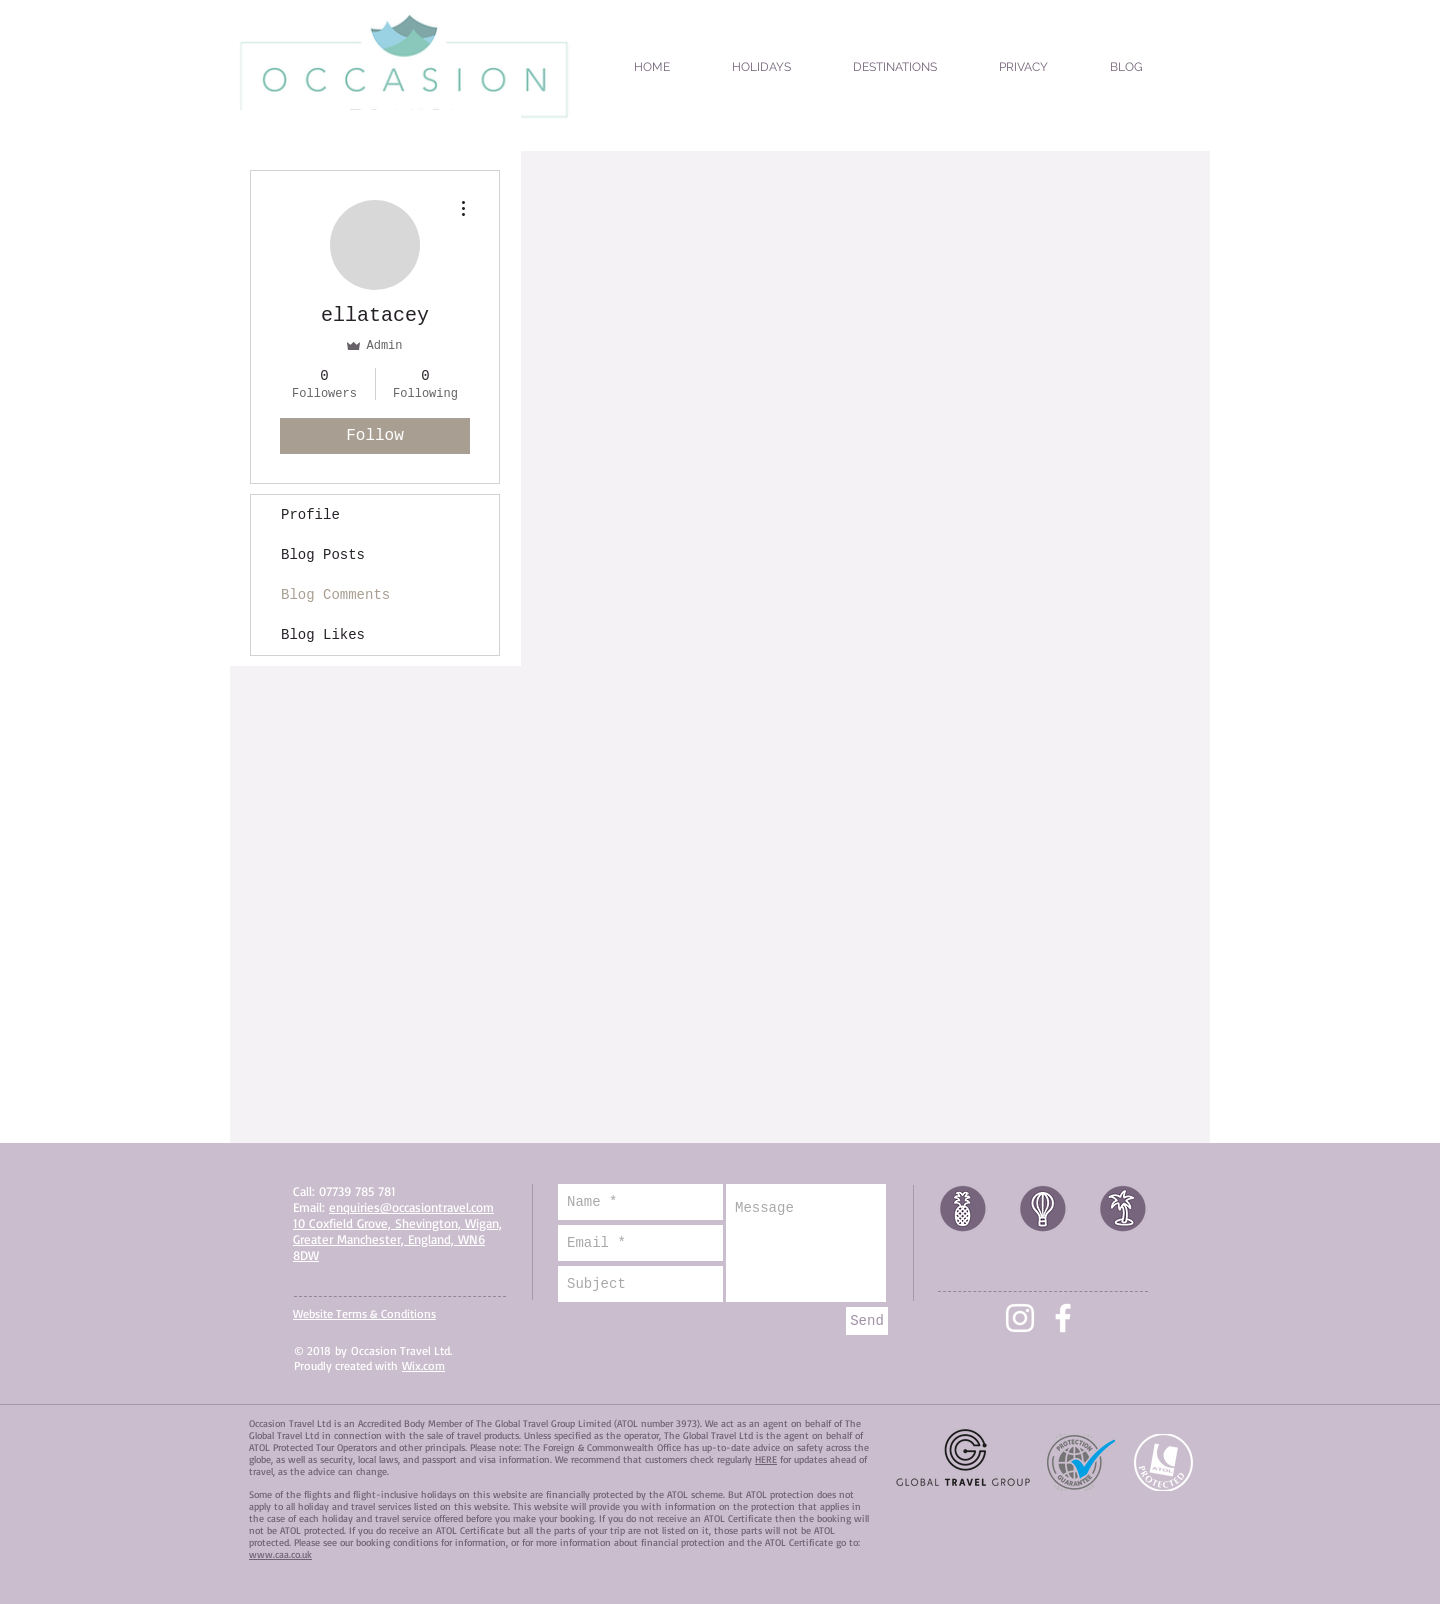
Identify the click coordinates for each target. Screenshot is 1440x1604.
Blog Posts (323, 555)
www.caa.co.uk (280, 1554)
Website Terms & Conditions (364, 1313)
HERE (766, 1459)
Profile (310, 515)
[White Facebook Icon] (1063, 1318)
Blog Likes (323, 635)
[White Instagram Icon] (1020, 1318)
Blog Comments (335, 595)
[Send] (867, 1321)
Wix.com (423, 1365)
